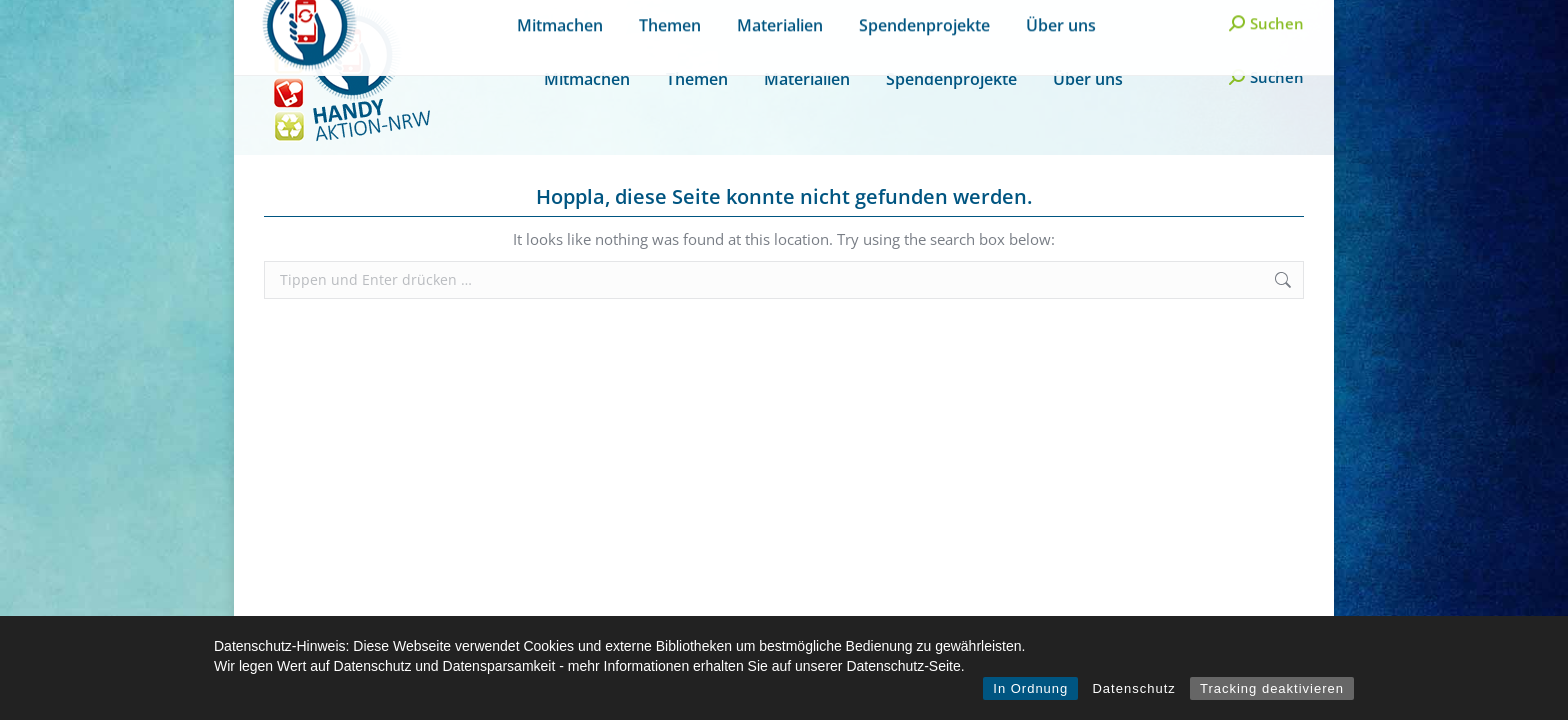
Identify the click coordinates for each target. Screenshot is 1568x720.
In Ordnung (1030, 688)
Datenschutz (1133, 688)
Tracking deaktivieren (1272, 688)
